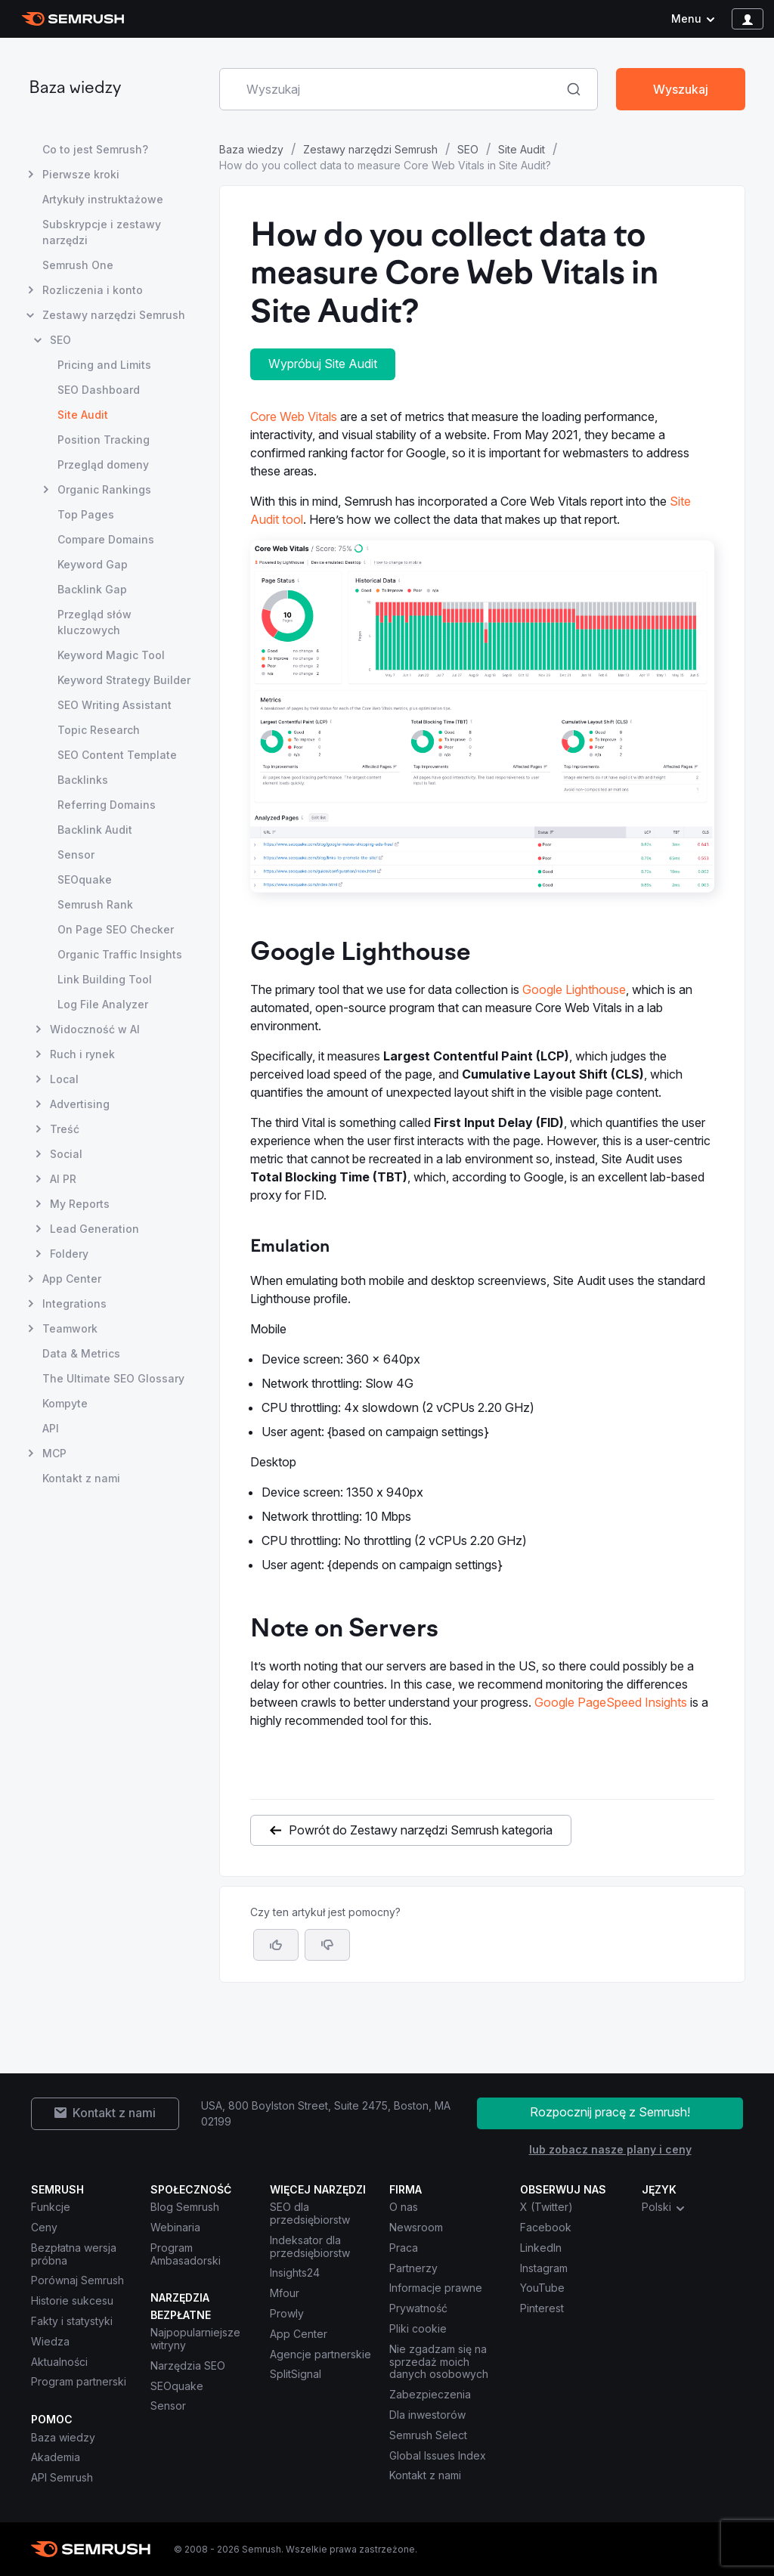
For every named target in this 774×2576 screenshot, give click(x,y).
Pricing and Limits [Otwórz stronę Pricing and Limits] (104, 364)
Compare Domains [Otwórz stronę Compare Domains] (105, 539)
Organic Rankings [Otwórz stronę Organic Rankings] (104, 489)
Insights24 (295, 2272)
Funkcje (50, 2206)
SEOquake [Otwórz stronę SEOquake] (84, 879)
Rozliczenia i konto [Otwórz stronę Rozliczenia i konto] (92, 290)
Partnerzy (413, 2268)
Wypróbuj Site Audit (322, 363)
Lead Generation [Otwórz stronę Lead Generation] (94, 1229)
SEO (467, 149)
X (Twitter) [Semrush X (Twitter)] (546, 2206)
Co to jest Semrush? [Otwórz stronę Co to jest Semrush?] (95, 149)
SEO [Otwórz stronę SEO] (60, 339)
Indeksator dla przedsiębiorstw (310, 2246)
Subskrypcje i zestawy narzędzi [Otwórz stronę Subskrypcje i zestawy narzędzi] (101, 232)
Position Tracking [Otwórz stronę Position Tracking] (103, 439)
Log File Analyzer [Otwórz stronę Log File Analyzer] (102, 1004)
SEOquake (176, 2385)
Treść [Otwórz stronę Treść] (64, 1129)
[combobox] (391, 89)
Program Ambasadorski (185, 2254)
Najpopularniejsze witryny (195, 2339)
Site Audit (521, 149)
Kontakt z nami (425, 2475)
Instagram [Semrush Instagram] (544, 2268)
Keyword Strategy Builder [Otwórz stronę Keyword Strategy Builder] (123, 679)
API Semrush (62, 2477)
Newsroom (416, 2227)
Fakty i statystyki (72, 2320)
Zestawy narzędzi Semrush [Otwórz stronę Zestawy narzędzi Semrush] (113, 314)
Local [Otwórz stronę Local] (64, 1079)
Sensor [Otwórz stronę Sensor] (75, 854)
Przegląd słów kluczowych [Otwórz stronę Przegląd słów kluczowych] (94, 622)
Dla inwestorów (427, 2414)
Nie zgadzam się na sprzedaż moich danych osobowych (440, 2361)
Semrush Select (428, 2435)
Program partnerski (78, 2381)
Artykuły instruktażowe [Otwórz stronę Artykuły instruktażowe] (102, 199)
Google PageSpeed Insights (610, 1702)
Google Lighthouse (574, 989)
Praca (403, 2247)
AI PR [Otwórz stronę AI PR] (63, 1179)
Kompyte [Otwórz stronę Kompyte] (65, 1403)
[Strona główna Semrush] (73, 19)
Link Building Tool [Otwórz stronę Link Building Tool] (104, 979)
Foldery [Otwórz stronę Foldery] (69, 1254)
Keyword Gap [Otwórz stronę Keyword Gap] (92, 564)
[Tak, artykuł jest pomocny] (276, 1945)
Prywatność (418, 2308)
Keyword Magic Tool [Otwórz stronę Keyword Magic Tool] (111, 655)
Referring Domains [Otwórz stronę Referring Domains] (106, 804)
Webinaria (175, 2227)
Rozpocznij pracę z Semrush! (610, 2111)
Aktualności (59, 2361)
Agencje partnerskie (320, 2354)
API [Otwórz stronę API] (50, 1428)
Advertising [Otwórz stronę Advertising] (80, 1104)
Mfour (284, 2293)
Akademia (55, 2457)
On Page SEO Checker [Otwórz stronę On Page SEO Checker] (115, 929)
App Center (298, 2333)
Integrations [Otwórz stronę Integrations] (74, 1303)
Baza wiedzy (75, 88)
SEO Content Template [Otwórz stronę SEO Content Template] (117, 754)
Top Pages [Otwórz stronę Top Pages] (85, 514)
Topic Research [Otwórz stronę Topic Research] (98, 729)
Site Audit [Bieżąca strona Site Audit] (82, 414)
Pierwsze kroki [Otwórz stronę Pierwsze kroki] (80, 174)
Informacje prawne (435, 2287)
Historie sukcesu (72, 2300)
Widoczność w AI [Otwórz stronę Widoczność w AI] (95, 1029)
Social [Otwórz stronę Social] (66, 1154)
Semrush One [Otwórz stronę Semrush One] (77, 265)
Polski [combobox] (664, 2207)
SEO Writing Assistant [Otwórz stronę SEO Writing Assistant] (114, 704)
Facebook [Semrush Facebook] (545, 2227)
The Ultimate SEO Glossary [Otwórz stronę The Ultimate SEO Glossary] (113, 1378)
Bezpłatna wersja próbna (73, 2254)
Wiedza (50, 2341)
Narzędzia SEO (187, 2365)
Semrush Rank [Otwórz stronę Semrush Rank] (95, 904)
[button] (327, 1945)
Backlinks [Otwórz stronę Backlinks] (82, 779)
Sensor (168, 2405)
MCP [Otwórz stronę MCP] (54, 1453)
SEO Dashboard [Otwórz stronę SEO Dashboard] (98, 389)
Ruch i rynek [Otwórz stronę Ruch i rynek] (82, 1054)
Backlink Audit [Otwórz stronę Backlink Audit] (94, 829)
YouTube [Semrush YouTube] (542, 2287)
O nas (403, 2206)
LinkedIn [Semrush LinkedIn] (541, 2247)
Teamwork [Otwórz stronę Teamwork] (70, 1328)
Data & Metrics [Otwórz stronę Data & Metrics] (81, 1353)
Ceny (44, 2227)
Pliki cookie (418, 2328)
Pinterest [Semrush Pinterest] (542, 2308)
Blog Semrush (184, 2206)
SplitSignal (295, 2373)
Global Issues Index (437, 2455)
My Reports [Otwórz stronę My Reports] (80, 1204)
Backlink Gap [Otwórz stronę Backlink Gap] (92, 589)
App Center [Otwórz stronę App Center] (71, 1278)
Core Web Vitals (293, 416)
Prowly (287, 2313)
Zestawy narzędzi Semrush (370, 149)
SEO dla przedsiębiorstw (310, 2213)
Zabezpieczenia (430, 2394)
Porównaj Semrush (77, 2280)
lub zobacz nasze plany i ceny (610, 2149)
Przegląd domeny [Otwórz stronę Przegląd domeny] (103, 464)
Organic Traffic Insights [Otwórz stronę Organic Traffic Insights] (119, 954)
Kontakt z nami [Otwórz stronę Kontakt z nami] (81, 1478)
